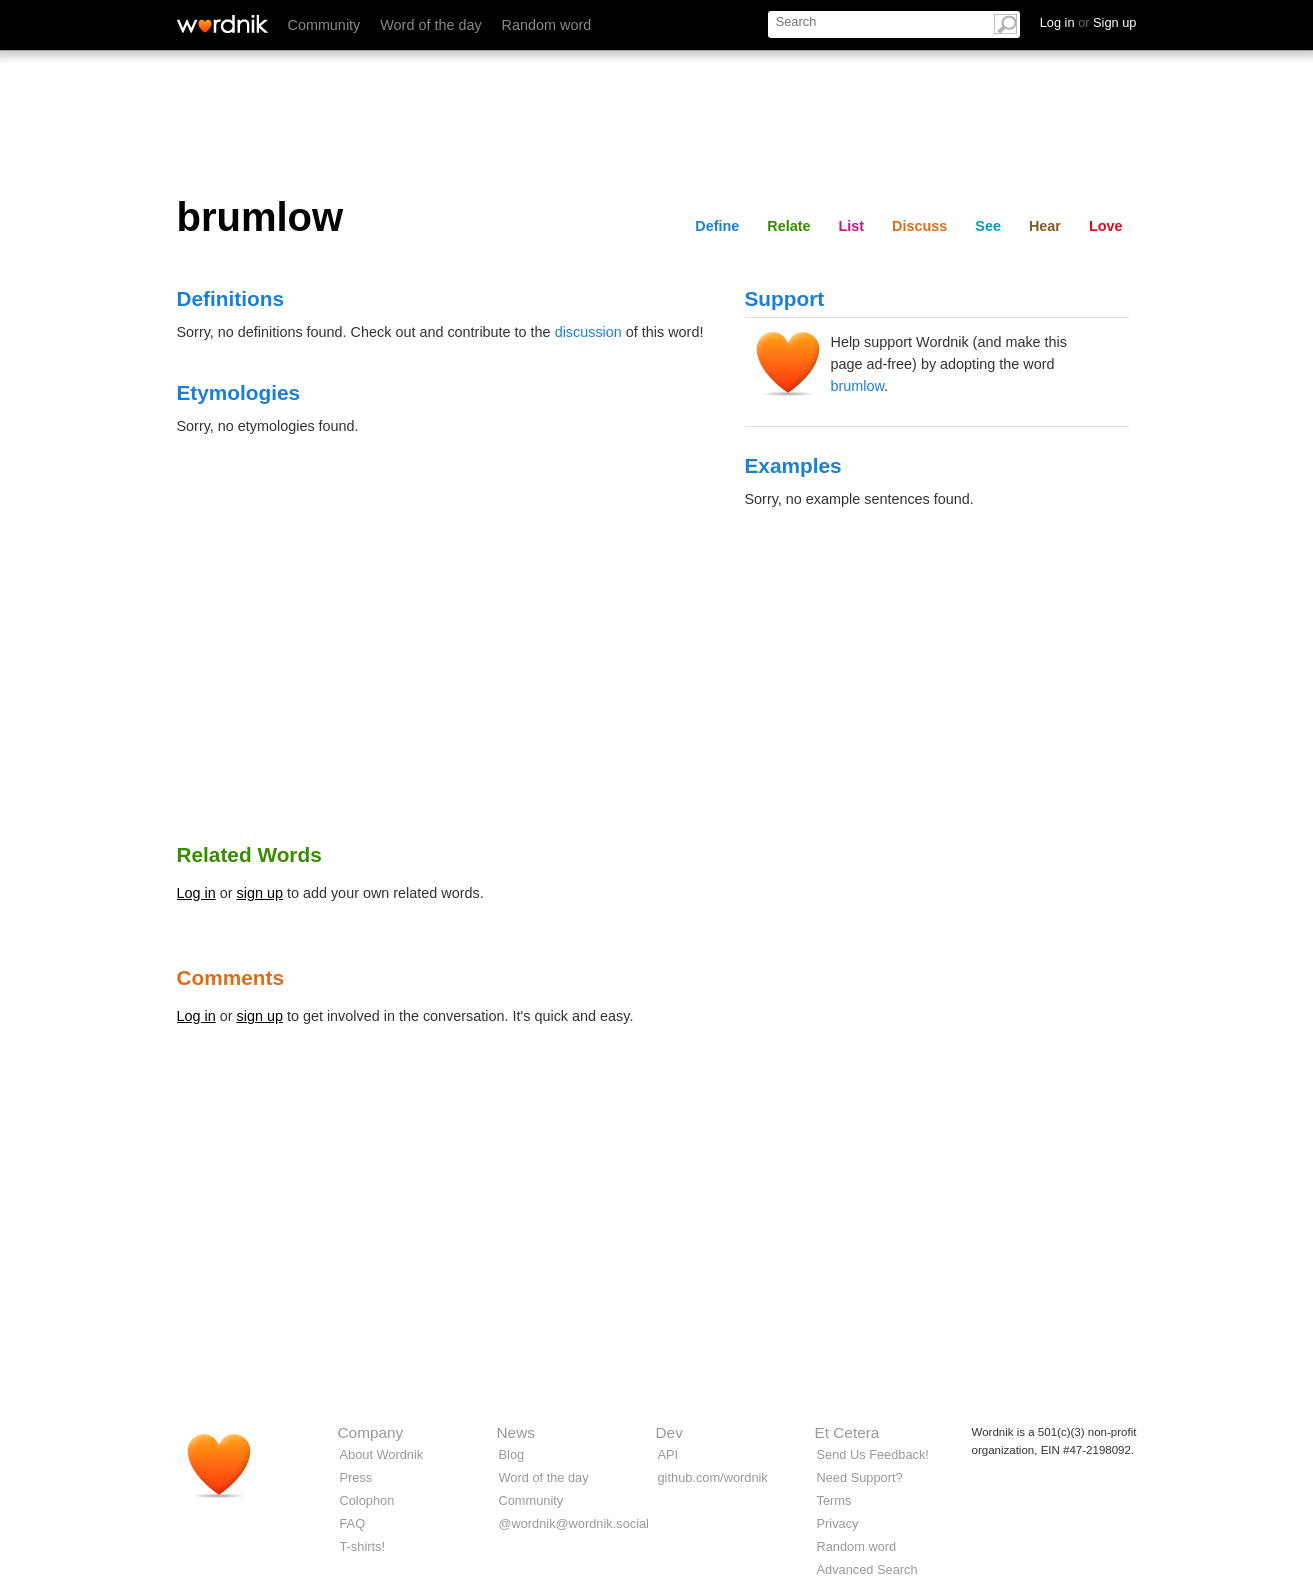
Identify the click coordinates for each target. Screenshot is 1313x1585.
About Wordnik (382, 1454)
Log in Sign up (1088, 22)
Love (1106, 226)
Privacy (838, 1523)
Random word (547, 25)
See (988, 226)
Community (324, 25)
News (516, 1432)
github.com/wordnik (713, 1477)
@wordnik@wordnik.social (574, 1523)
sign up (260, 893)
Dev (669, 1432)
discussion (588, 332)
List (852, 226)
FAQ (353, 1523)
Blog (512, 1454)
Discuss (919, 226)
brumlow (858, 386)
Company (371, 1432)
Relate (788, 226)
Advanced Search (867, 1569)
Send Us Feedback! (873, 1454)
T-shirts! (363, 1546)
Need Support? (860, 1477)
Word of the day (430, 25)
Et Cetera (847, 1432)
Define (717, 226)
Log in (196, 893)
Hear (1045, 226)
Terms (834, 1500)
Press (356, 1477)
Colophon (367, 1500)
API (668, 1454)
